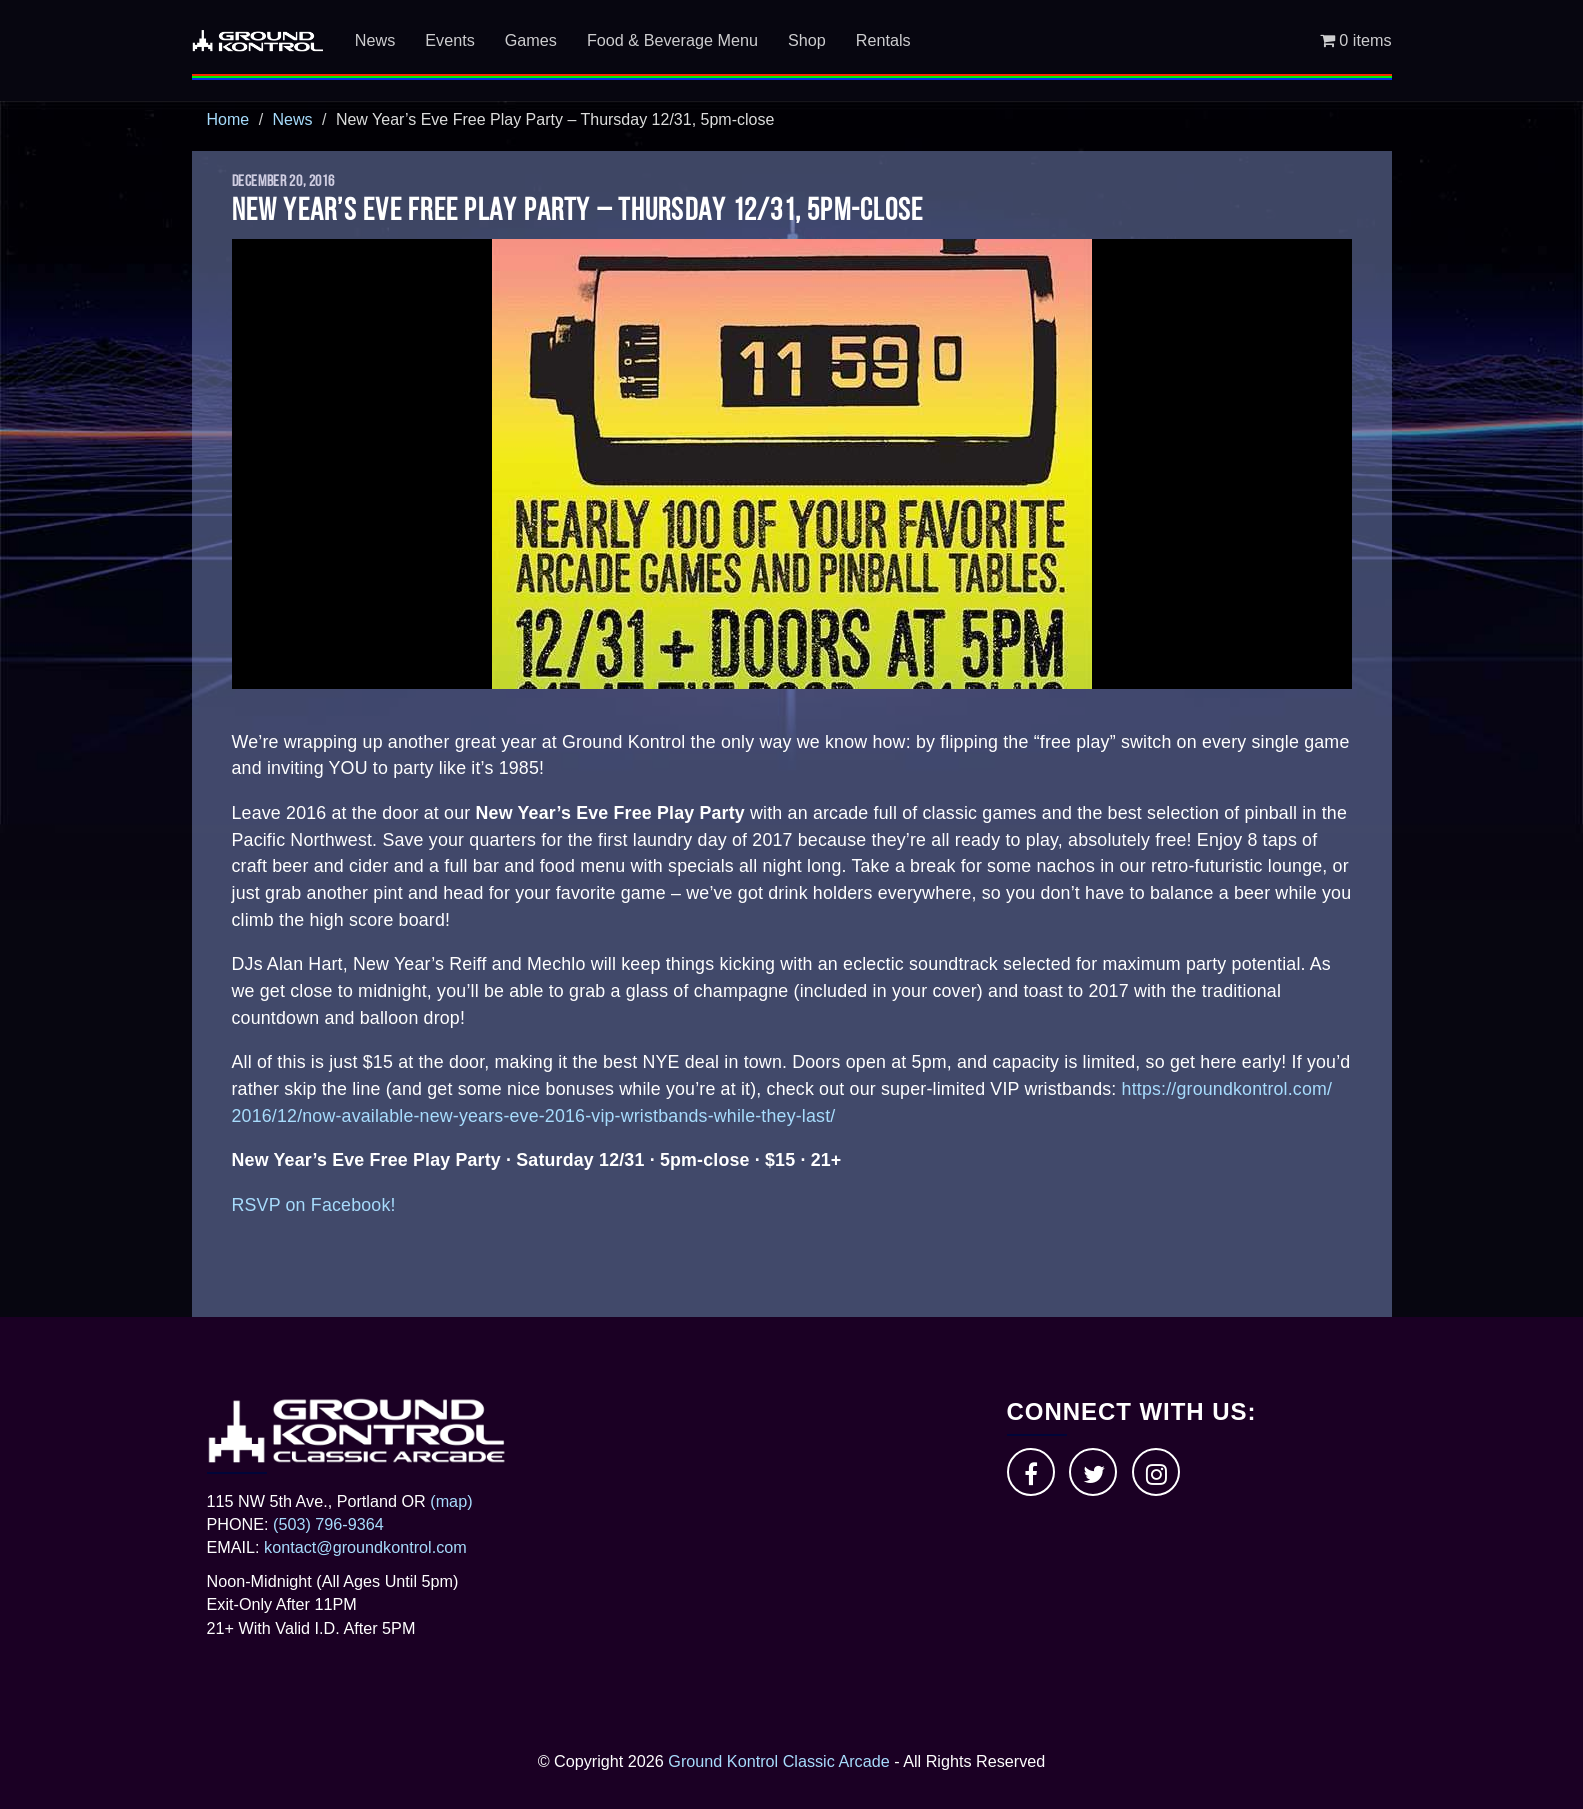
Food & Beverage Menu (672, 40)
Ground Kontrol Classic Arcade (778, 1761)
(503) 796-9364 (328, 1524)
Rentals (883, 40)
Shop (807, 40)
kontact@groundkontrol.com (365, 1547)
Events (450, 40)
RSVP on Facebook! (314, 1205)
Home (228, 119)
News (375, 40)
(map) (451, 1501)
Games (531, 40)
